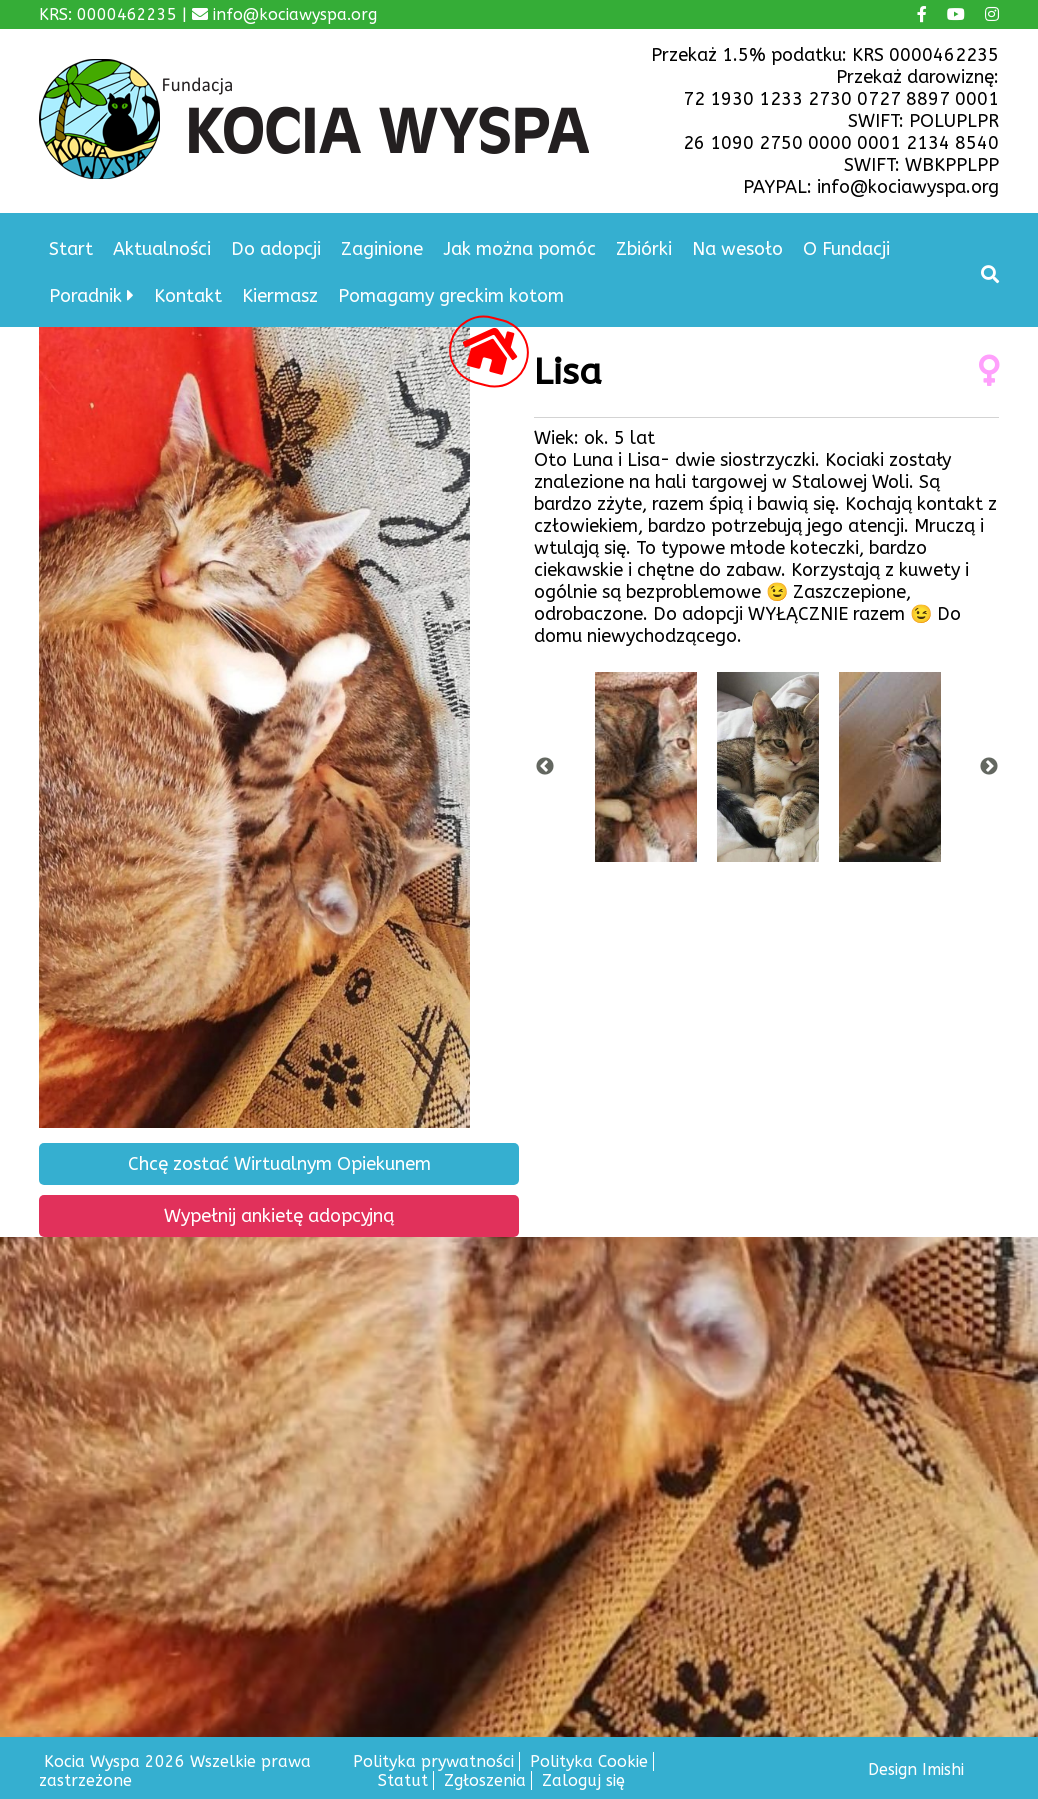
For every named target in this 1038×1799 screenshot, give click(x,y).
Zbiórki (644, 249)
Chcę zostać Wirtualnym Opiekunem (279, 1164)
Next (989, 767)
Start (71, 249)
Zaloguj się (583, 1780)
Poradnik (85, 296)
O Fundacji (846, 249)
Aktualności (162, 249)
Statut (403, 1780)
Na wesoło (737, 249)
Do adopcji (276, 249)
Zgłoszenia (485, 1780)
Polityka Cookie (589, 1761)
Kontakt (188, 296)
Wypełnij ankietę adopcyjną (279, 1216)
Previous (545, 767)
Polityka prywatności (433, 1761)
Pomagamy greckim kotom (451, 296)
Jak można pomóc (519, 249)
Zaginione (382, 249)
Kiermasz (280, 296)
